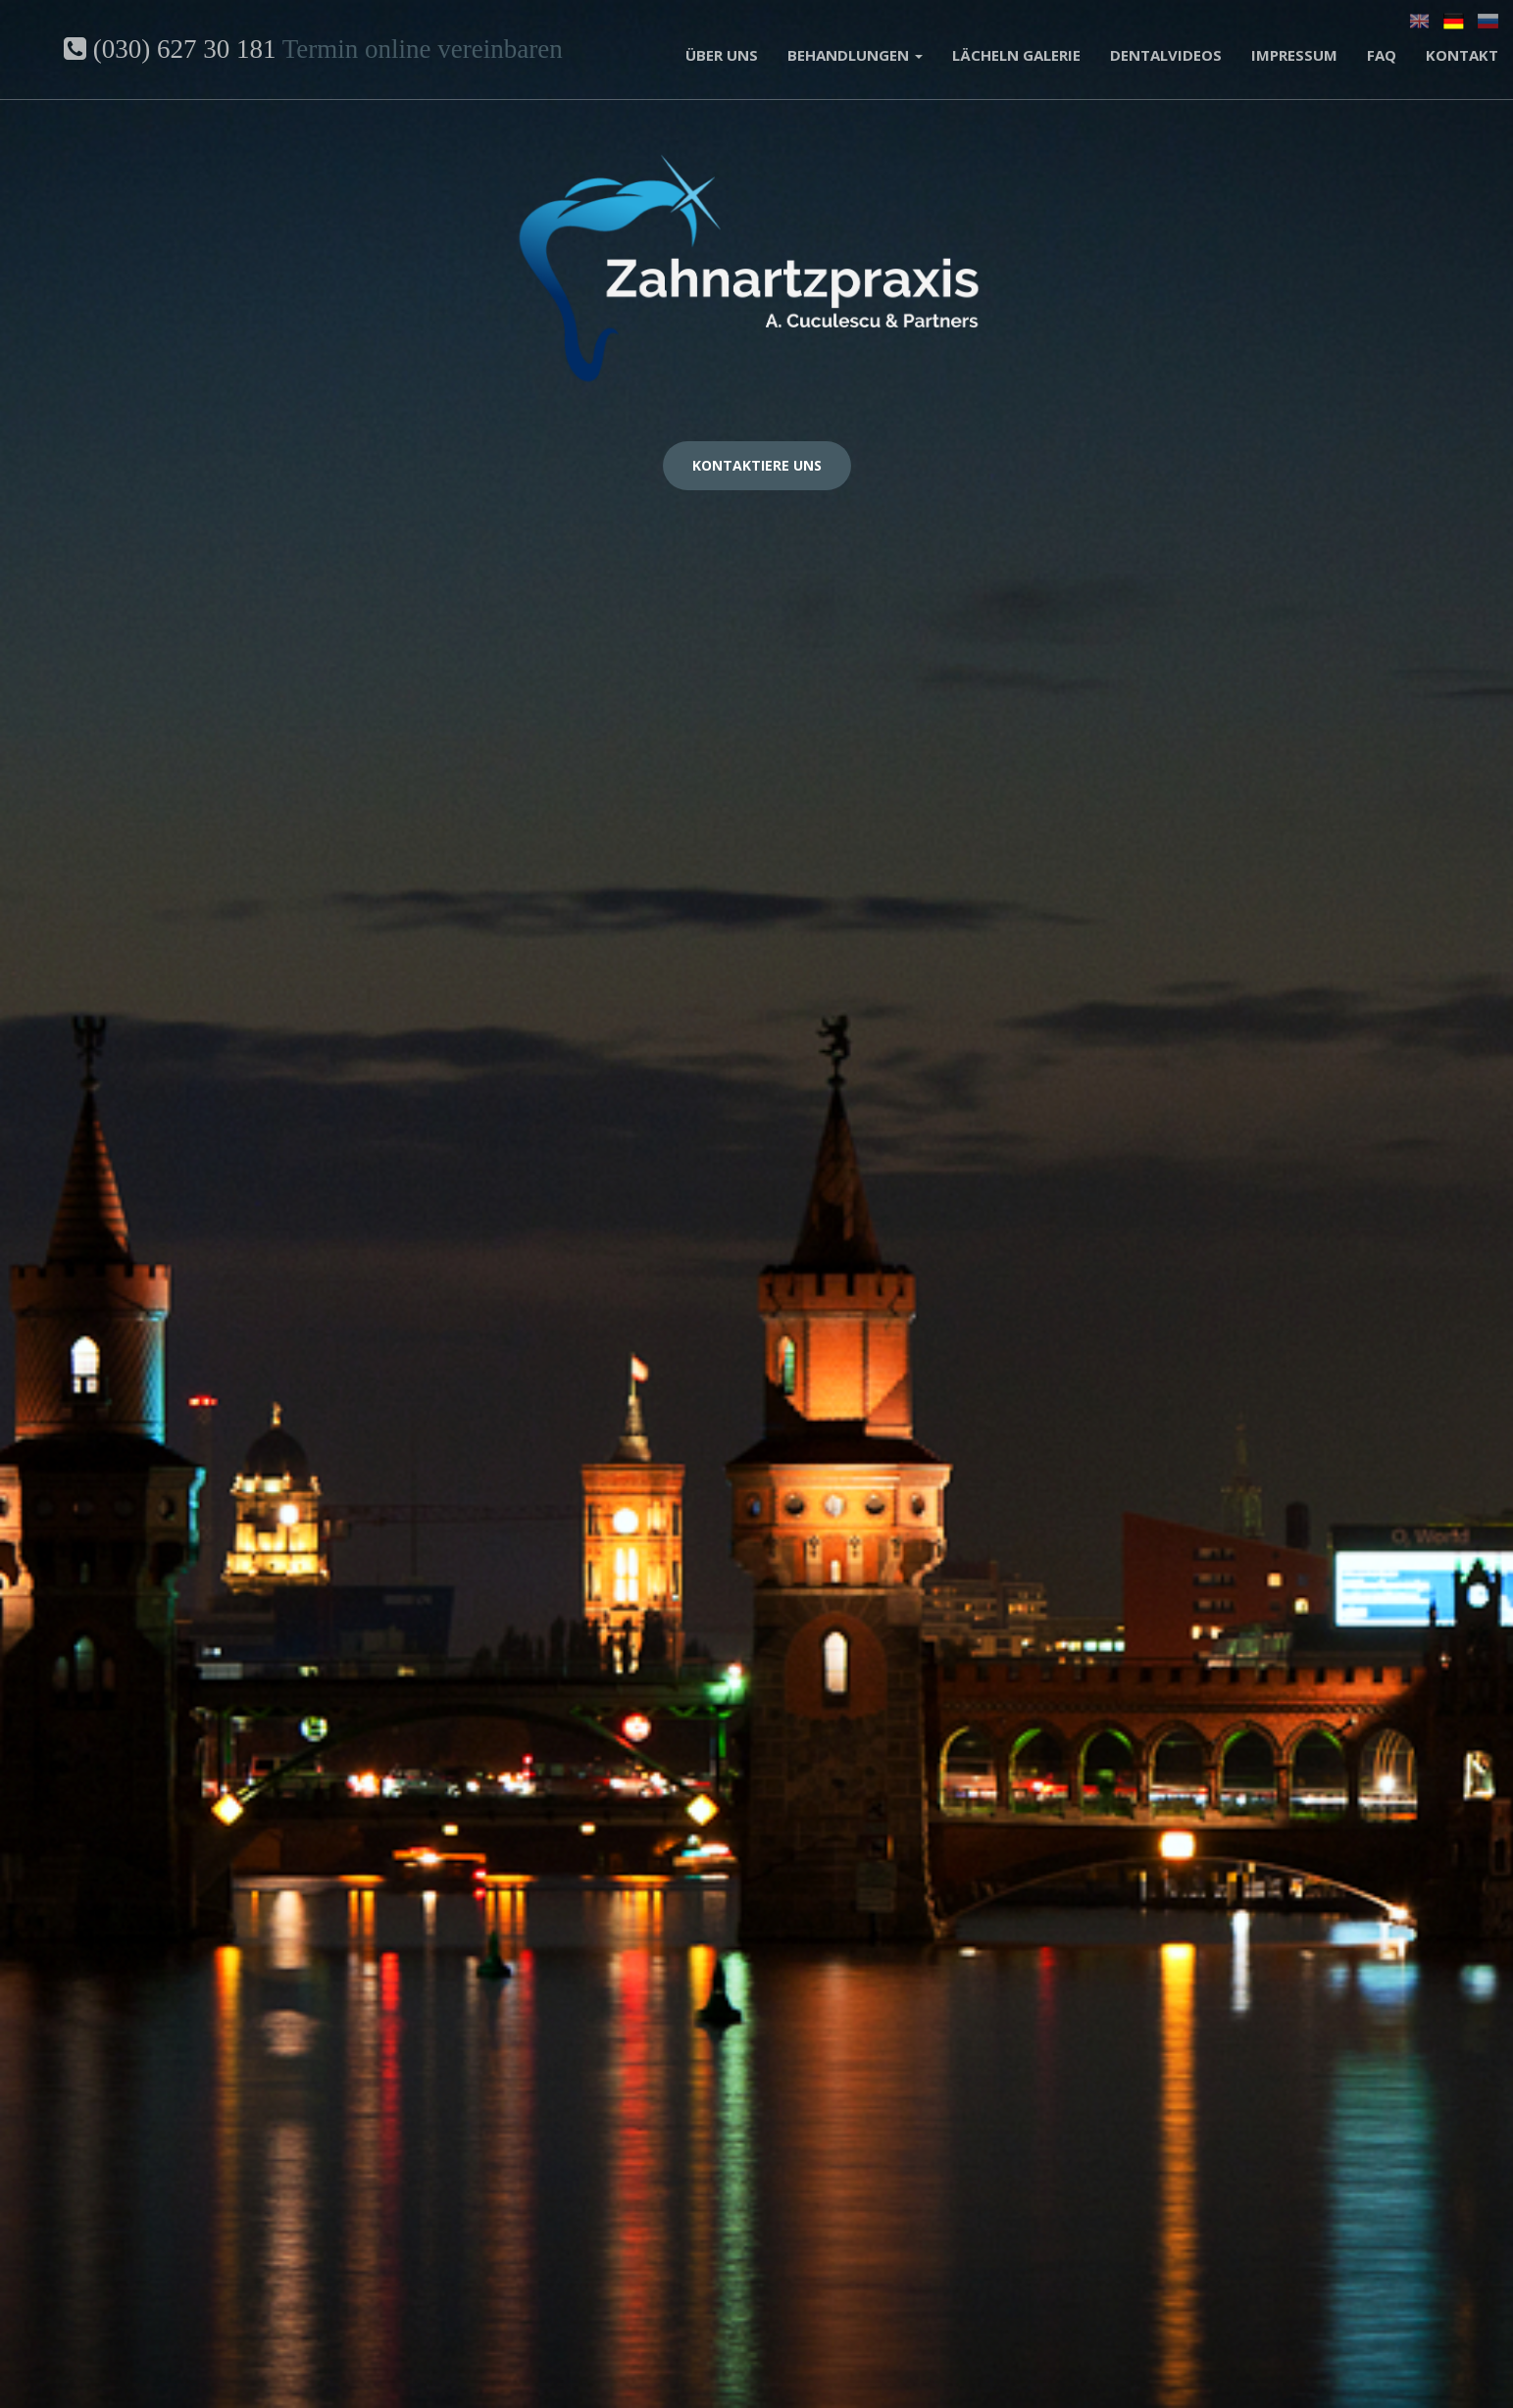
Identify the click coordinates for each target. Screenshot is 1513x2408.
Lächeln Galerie (1016, 55)
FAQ (1381, 55)
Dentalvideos (1166, 55)
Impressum (1294, 55)
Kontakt (1462, 55)
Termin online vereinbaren (422, 49)
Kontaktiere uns (757, 465)
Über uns (721, 55)
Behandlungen (855, 55)
